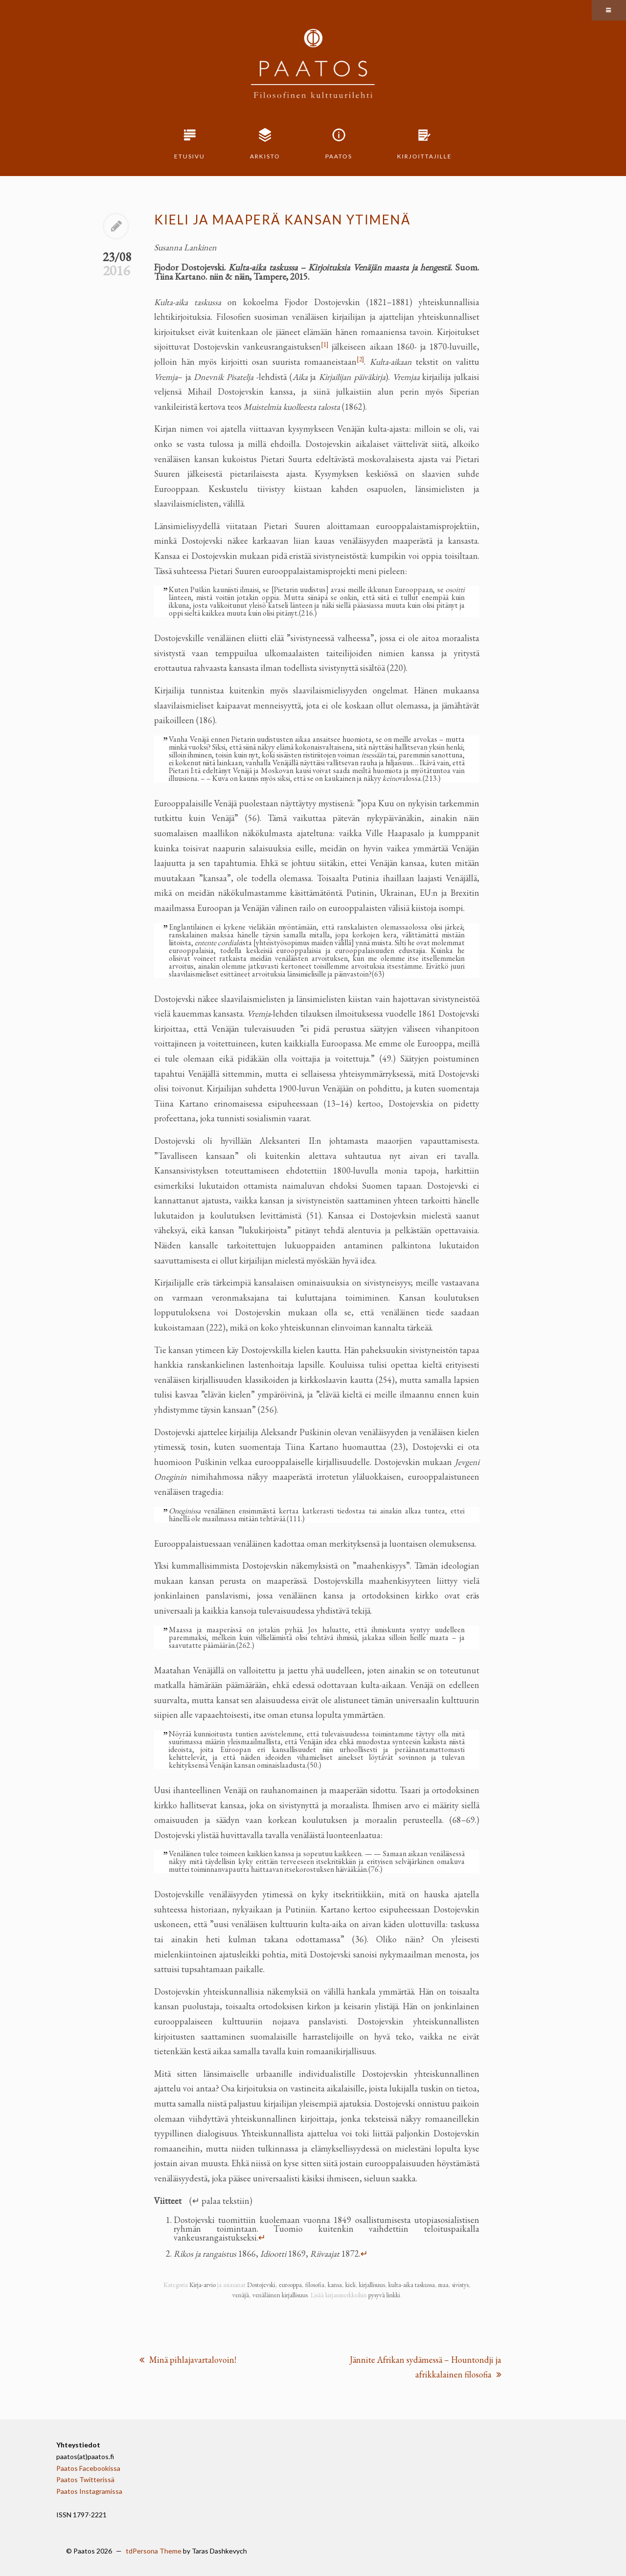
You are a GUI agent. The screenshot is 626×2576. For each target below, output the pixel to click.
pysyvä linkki (384, 2295)
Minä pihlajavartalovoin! (187, 2359)
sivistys (460, 2285)
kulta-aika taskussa (411, 2285)
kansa (335, 2285)
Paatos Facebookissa (88, 2468)
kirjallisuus (372, 2285)
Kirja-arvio (202, 2285)
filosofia (314, 2285)
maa (443, 2285)
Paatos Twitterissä (85, 2479)
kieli (350, 2285)
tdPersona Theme (153, 2551)
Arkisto (265, 156)
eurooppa (290, 2285)
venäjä (240, 2295)
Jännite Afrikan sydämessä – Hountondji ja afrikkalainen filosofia (425, 2367)
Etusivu (189, 156)
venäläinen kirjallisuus (280, 2295)
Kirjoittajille (424, 156)
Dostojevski (261, 2285)
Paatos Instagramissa (89, 2491)
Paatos (338, 156)
